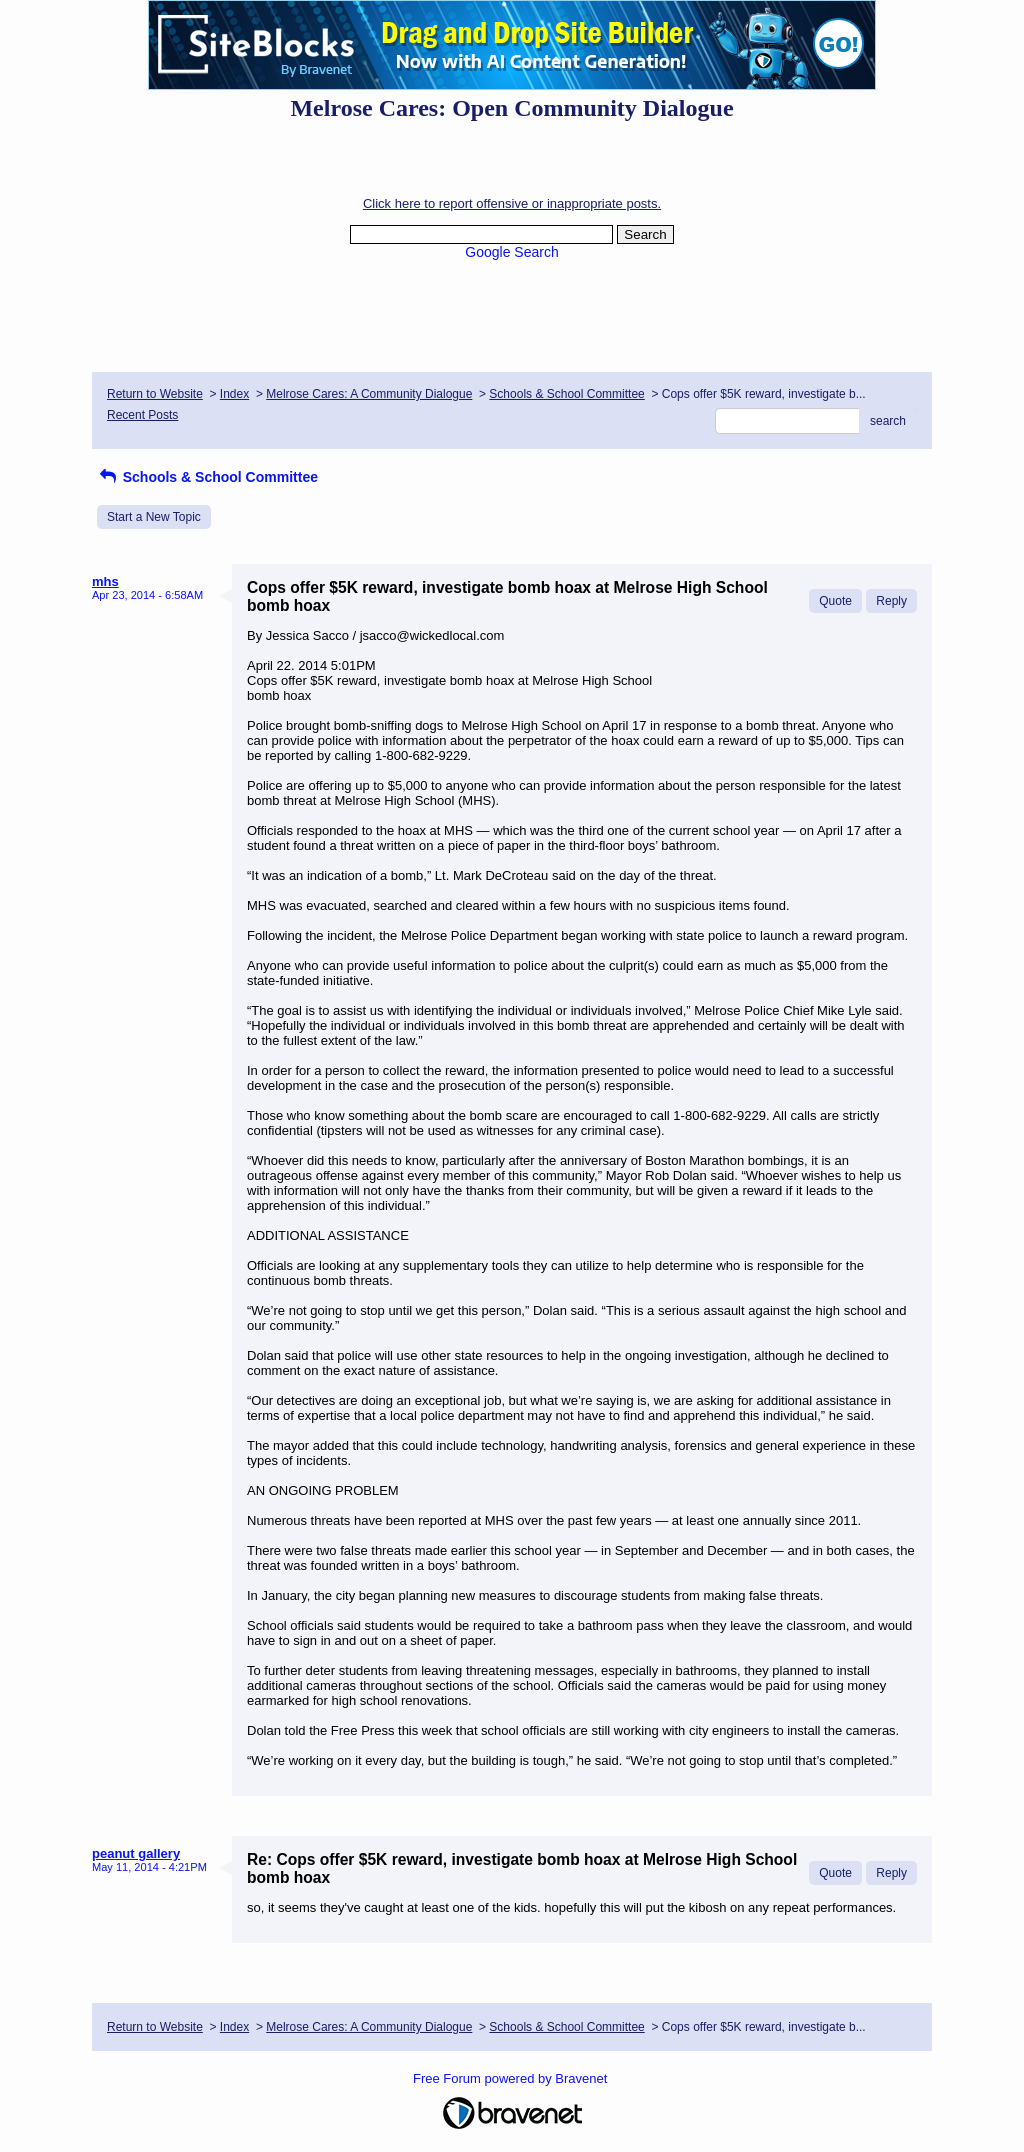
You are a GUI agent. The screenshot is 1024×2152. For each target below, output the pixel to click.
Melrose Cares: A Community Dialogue (369, 394)
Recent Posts (142, 415)
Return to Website (155, 394)
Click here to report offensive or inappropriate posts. (512, 203)
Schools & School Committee (566, 394)
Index (234, 394)
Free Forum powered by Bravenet (512, 2078)
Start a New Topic (154, 517)
